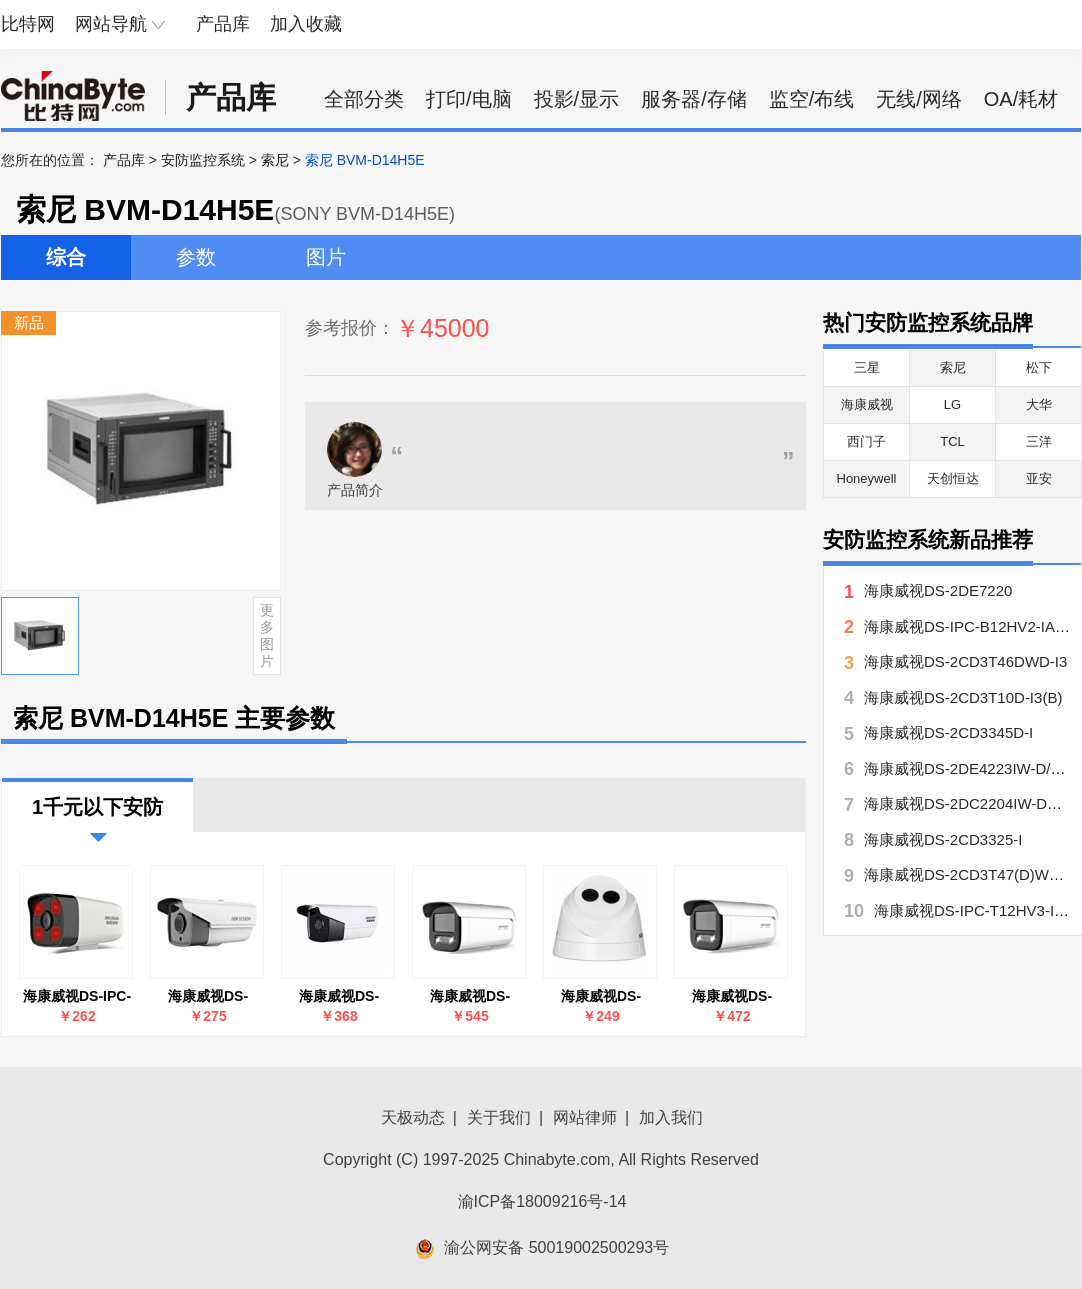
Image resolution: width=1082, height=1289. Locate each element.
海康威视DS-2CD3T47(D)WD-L (968, 874)
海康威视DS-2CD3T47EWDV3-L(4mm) (470, 996)
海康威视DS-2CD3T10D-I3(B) (208, 996)
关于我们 (499, 1117)
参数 (196, 257)
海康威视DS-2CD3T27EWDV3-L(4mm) (732, 996)
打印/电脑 (469, 99)
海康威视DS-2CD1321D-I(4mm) (601, 996)
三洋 (1039, 441)
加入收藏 (306, 24)
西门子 (866, 441)
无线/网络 (919, 99)
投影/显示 (577, 99)
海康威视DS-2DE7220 (938, 590)
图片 (326, 257)
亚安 (1039, 478)
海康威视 (867, 404)
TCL (952, 441)
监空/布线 (812, 99)
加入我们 (671, 1117)
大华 (1039, 404)
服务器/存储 (694, 99)
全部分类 (364, 99)
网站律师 (585, 1117)
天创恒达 (953, 478)
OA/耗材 (1021, 99)
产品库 (223, 24)
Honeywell (867, 478)
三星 (867, 367)
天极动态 (413, 1117)
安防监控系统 (203, 160)
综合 (66, 257)
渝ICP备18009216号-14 (542, 1201)
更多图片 (267, 635)
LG (952, 404)
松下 (1039, 367)
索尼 (275, 160)
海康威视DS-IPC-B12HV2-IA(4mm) (77, 996)
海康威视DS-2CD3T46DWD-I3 (339, 996)
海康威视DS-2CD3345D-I (948, 732)
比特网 (28, 24)
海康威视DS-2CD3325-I (943, 839)
